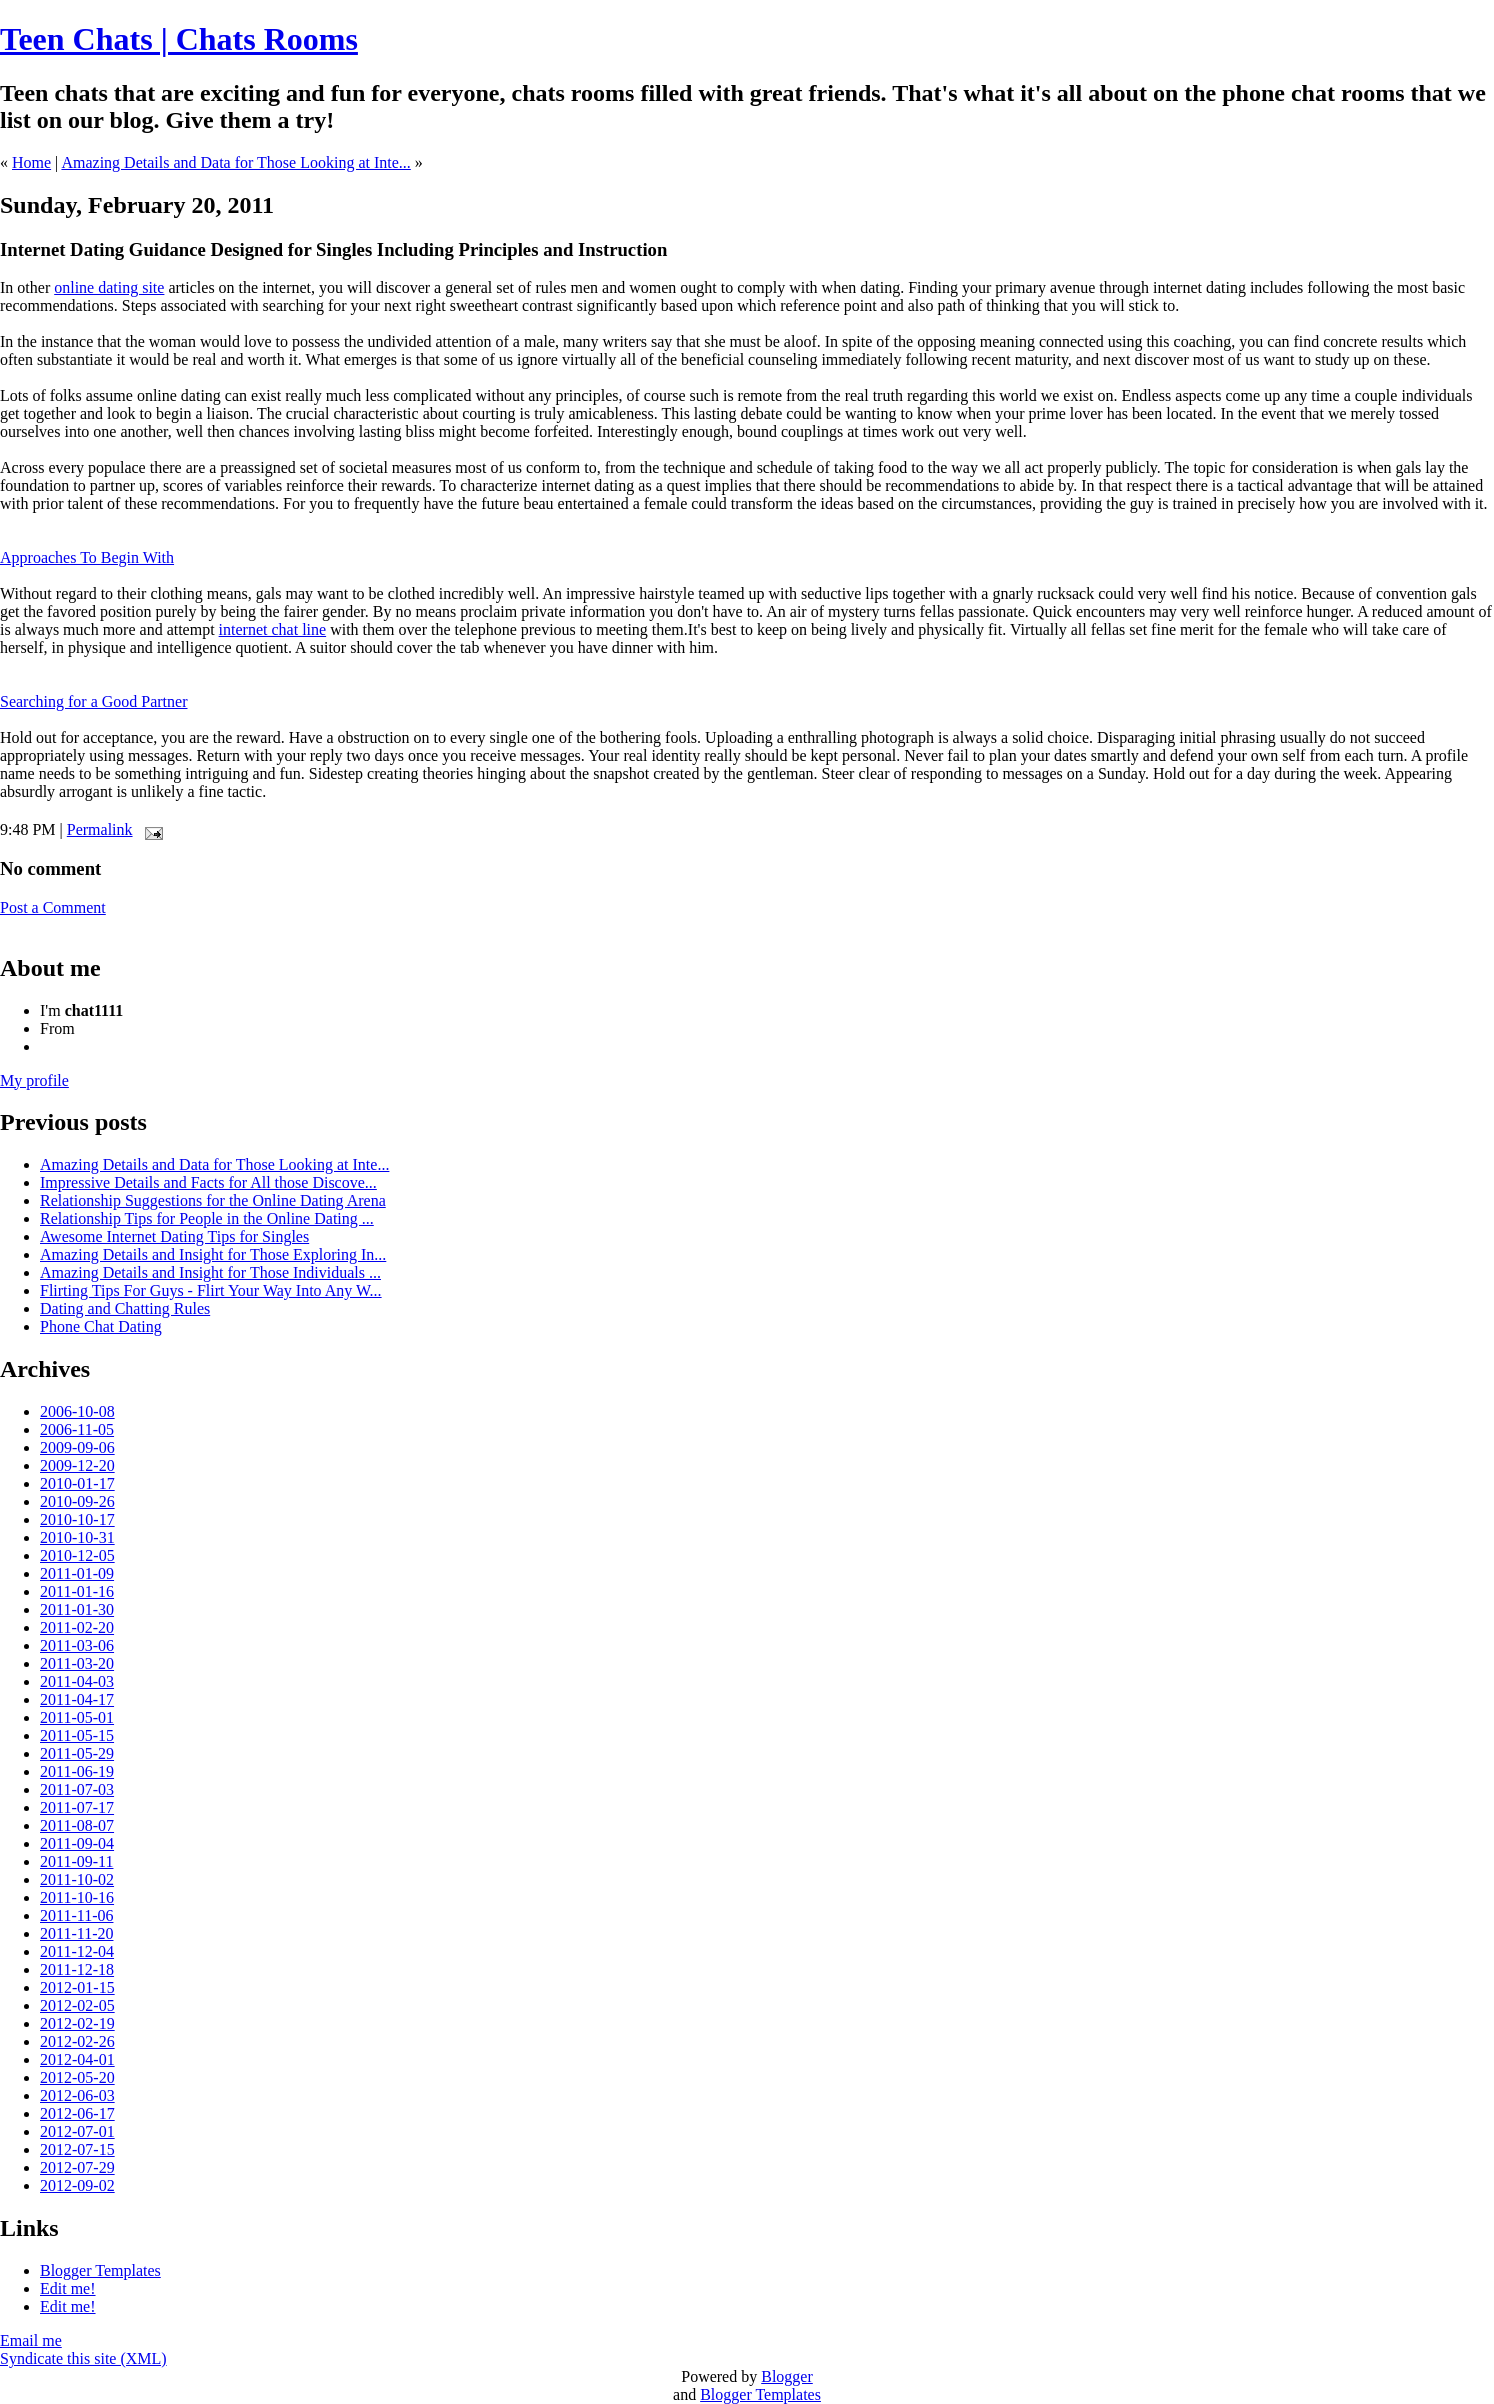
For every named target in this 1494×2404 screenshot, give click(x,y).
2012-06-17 (77, 2113)
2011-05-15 (77, 1735)
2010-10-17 (77, 1519)
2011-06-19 (77, 1771)
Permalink (100, 829)
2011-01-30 (77, 1609)
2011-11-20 (76, 1933)
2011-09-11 (76, 1861)
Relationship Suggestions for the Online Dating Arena (213, 1200)
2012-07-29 (77, 2167)
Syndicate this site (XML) (83, 2358)
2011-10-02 (77, 1879)
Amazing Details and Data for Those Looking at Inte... (235, 162)
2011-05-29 (77, 1753)
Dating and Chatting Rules (125, 1308)
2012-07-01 (77, 2131)
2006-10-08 (77, 1411)
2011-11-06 (76, 1915)
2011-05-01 (77, 1717)
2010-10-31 (77, 1537)
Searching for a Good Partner (94, 701)
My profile (34, 1080)
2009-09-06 (77, 1447)
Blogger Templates (100, 2270)
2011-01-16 (77, 1591)
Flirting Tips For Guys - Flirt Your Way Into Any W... (211, 1290)
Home (31, 162)
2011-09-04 (77, 1843)
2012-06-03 (77, 2095)
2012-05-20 (77, 2077)
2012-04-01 (77, 2059)
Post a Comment (53, 907)
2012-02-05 (77, 2005)
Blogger (787, 2376)
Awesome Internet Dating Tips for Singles (174, 1236)
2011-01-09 (77, 1573)
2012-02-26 (77, 2041)
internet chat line (273, 629)
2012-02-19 (77, 2023)
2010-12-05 (77, 1555)
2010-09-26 (77, 1501)
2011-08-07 (77, 1825)
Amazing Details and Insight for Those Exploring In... (213, 1254)
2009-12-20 (77, 1465)
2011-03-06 (77, 1645)
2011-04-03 (77, 1681)
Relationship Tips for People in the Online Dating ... (207, 1218)
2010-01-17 (77, 1483)
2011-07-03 (77, 1789)
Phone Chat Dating (101, 1326)
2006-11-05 (77, 1429)
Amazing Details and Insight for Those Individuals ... (210, 1272)
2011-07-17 (77, 1807)
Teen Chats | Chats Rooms (179, 39)
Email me (31, 2340)
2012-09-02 (77, 2185)
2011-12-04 (77, 1951)
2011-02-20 (77, 1627)
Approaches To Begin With (87, 557)
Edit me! (68, 2288)
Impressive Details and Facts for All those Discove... (208, 1182)
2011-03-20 (77, 1663)
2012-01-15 (77, 1987)
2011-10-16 (77, 1897)
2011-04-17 (77, 1699)
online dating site (109, 287)
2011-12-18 (77, 1969)
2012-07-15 (77, 2149)
